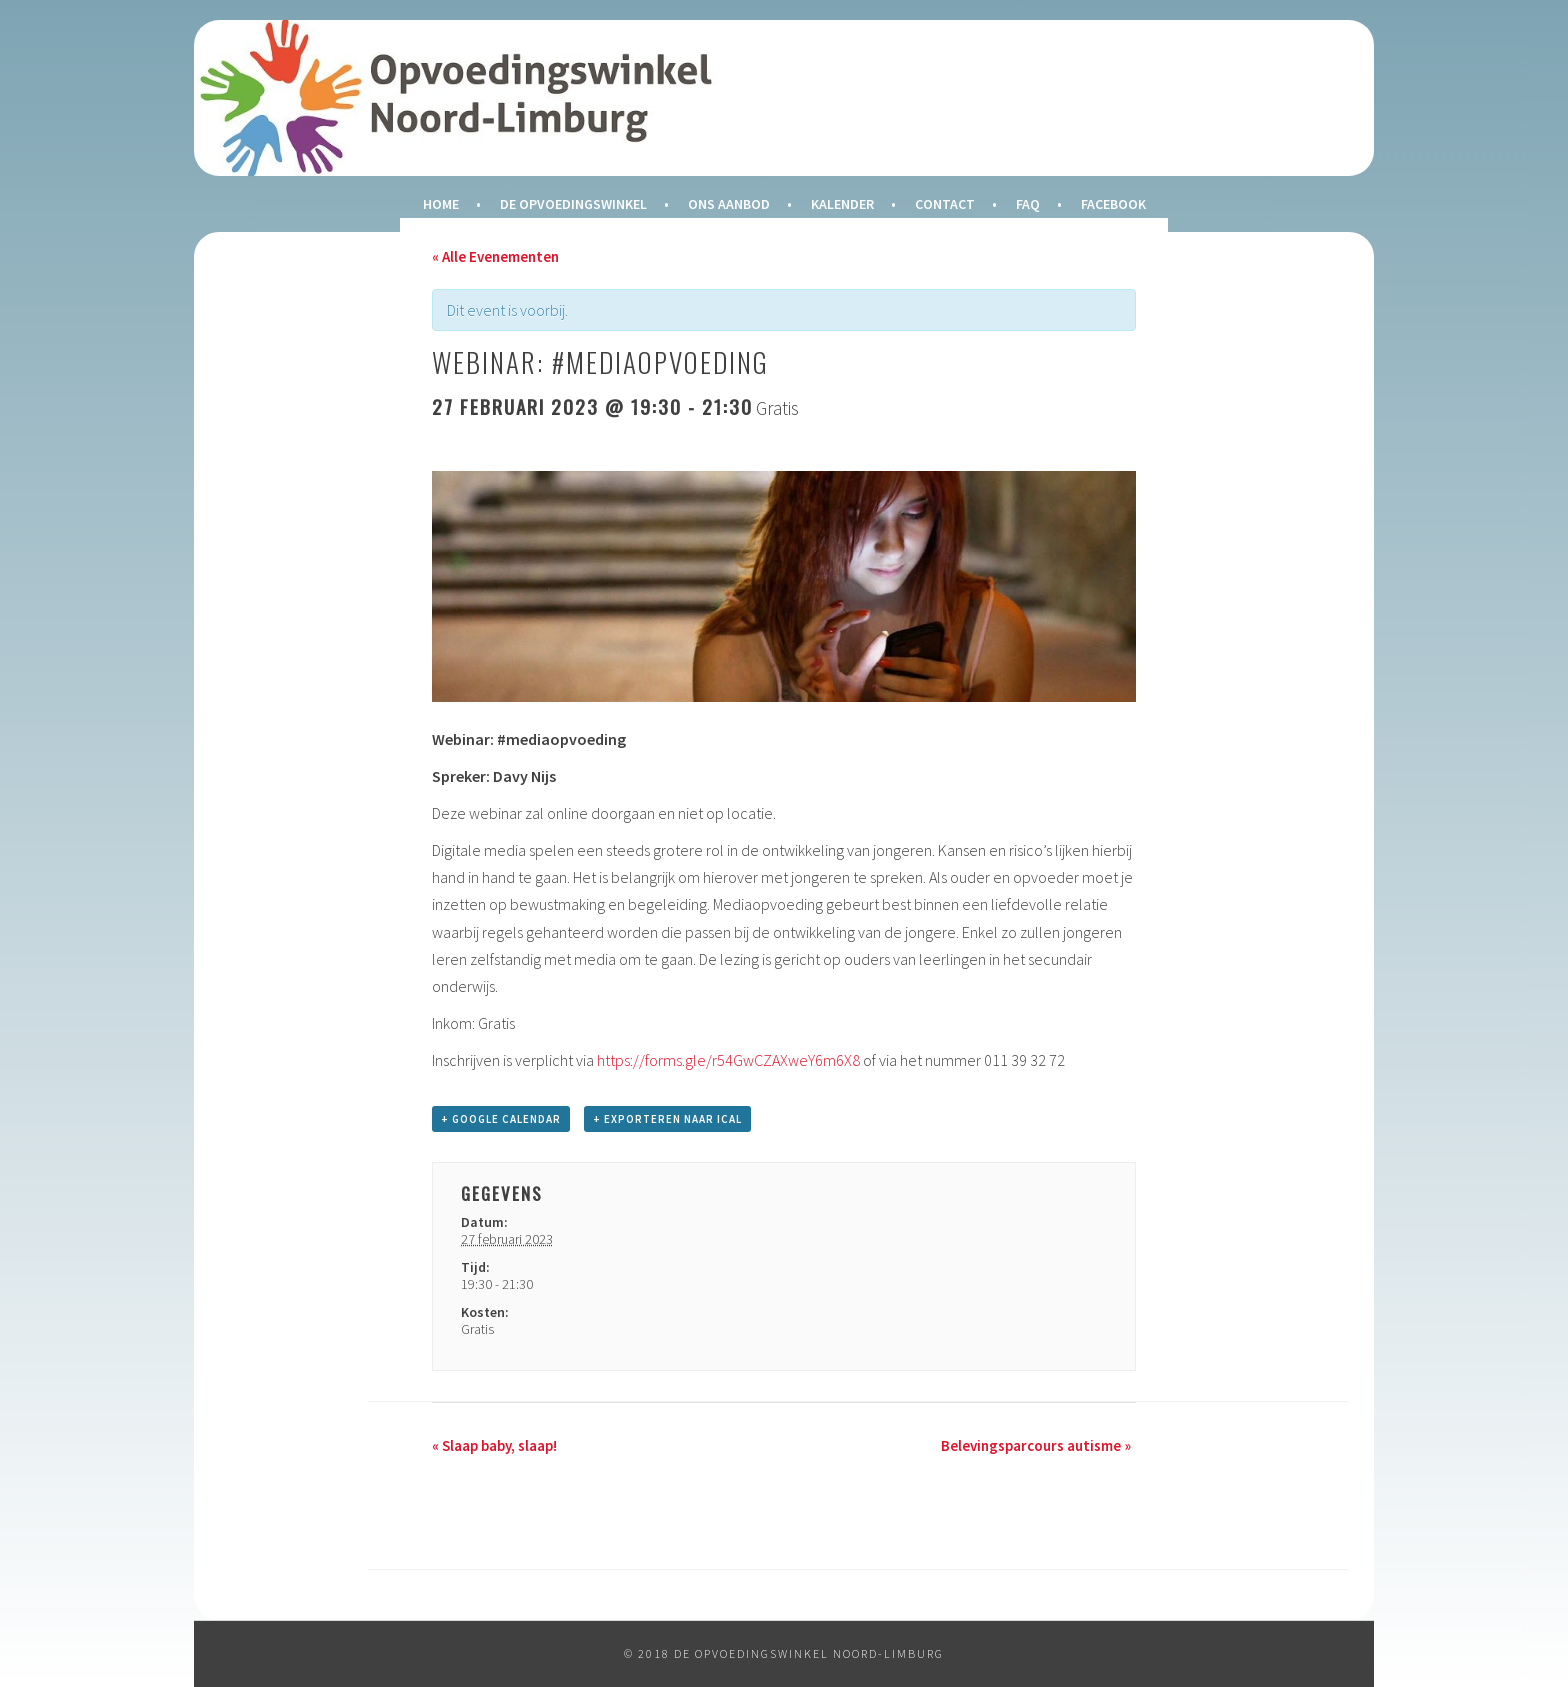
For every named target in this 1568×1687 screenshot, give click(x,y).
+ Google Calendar (501, 1119)
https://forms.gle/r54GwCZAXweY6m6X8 (728, 1060)
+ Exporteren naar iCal (667, 1119)
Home (441, 204)
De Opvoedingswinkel (573, 204)
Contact (945, 204)
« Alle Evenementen (495, 256)
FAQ (1028, 204)
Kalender (842, 204)
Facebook (1113, 204)
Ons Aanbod (729, 204)
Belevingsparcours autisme (1036, 1445)
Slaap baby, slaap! (494, 1445)
